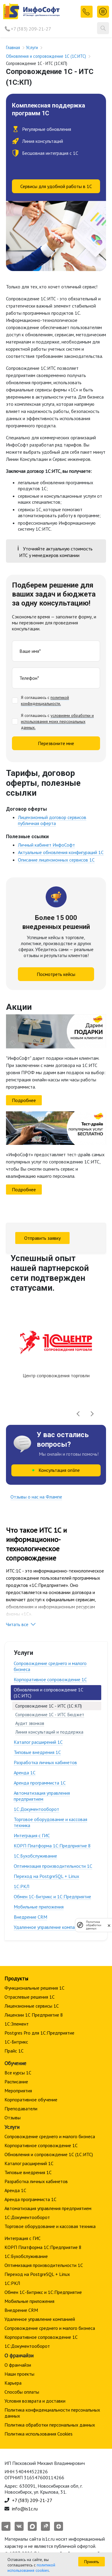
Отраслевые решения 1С (29, 1997)
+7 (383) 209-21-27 (31, 29)
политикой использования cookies (31, 2567)
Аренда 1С (25, 1773)
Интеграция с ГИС (32, 1835)
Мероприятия (18, 2091)
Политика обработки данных (93, 1925)
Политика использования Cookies (38, 2434)
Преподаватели (20, 2109)
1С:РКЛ (21, 1886)
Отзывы (12, 2118)
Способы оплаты (21, 2392)
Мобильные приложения (39, 1907)
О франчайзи (17, 2365)
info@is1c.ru (25, 2509)
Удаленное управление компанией (49, 1927)
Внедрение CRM (30, 1917)
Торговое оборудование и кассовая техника (50, 1822)
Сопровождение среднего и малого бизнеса (50, 1666)
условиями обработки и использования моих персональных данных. (57, 721)
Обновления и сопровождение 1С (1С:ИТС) (48, 2154)
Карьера (13, 2383)
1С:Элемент (16, 2024)
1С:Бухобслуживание (35, 1856)
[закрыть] (109, 1925)
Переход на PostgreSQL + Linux (46, 1876)
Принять (91, 2561)
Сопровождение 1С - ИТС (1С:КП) (48, 1706)
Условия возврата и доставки (34, 2401)
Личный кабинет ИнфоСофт (46, 845)
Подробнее (24, 1100)
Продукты (16, 1978)
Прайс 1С (14, 2051)
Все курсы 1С (17, 2073)
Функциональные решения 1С (34, 1988)
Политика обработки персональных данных (49, 2425)
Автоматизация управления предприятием (42, 1796)
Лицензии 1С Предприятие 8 (33, 2015)
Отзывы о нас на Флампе (36, 1497)
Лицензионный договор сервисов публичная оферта (52, 820)
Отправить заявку (42, 1238)
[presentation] (78, 1413)
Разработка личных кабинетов (45, 1762)
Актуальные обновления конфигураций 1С (61, 852)
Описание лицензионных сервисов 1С (56, 860)
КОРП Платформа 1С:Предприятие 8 (52, 1846)
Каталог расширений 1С (38, 1742)
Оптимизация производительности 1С (53, 1866)
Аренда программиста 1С (40, 1783)
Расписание (16, 2082)
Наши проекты (19, 2374)
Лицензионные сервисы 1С (31, 2006)
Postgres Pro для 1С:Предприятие (39, 2033)
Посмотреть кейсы (56, 974)
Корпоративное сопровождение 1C (50, 1679)
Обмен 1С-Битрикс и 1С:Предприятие (52, 1897)
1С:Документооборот (36, 1809)
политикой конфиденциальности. (45, 700)
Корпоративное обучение (30, 2100)
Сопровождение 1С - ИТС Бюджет (49, 1714)
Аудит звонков (29, 1723)
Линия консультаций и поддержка (49, 1732)
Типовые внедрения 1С (37, 1752)
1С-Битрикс (16, 2042)
